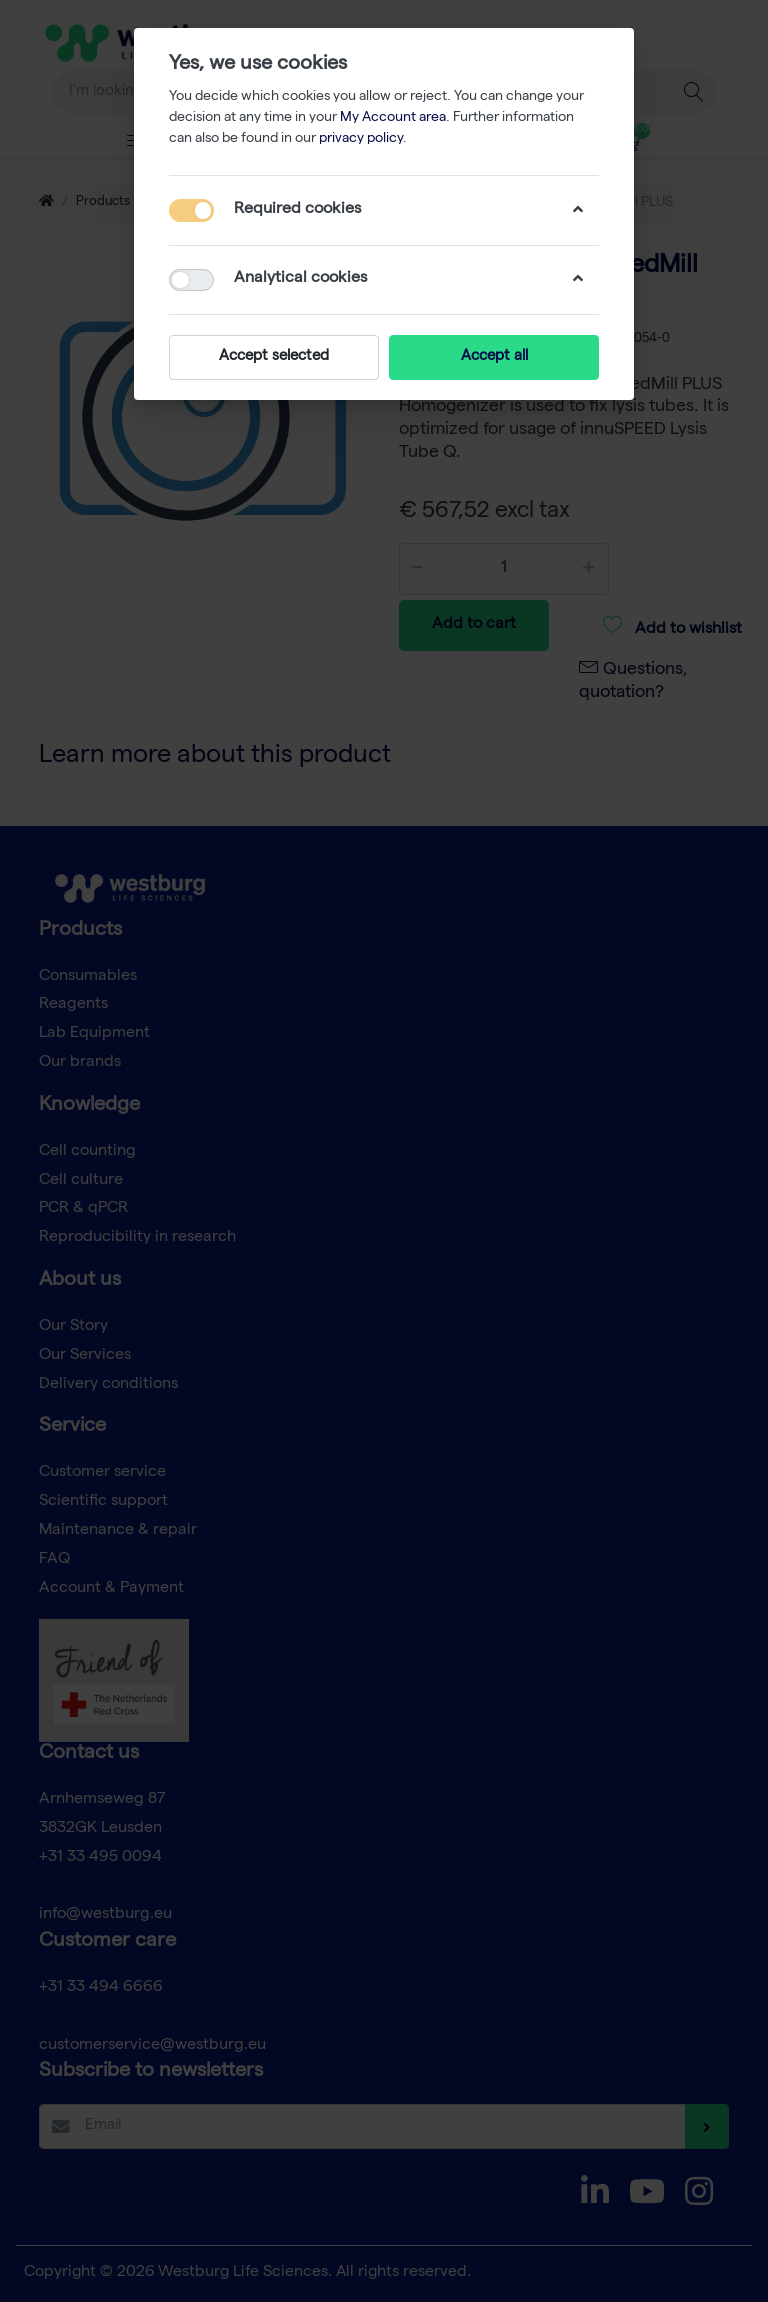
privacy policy (361, 139)
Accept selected (274, 357)
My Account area (393, 118)
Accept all (494, 357)
